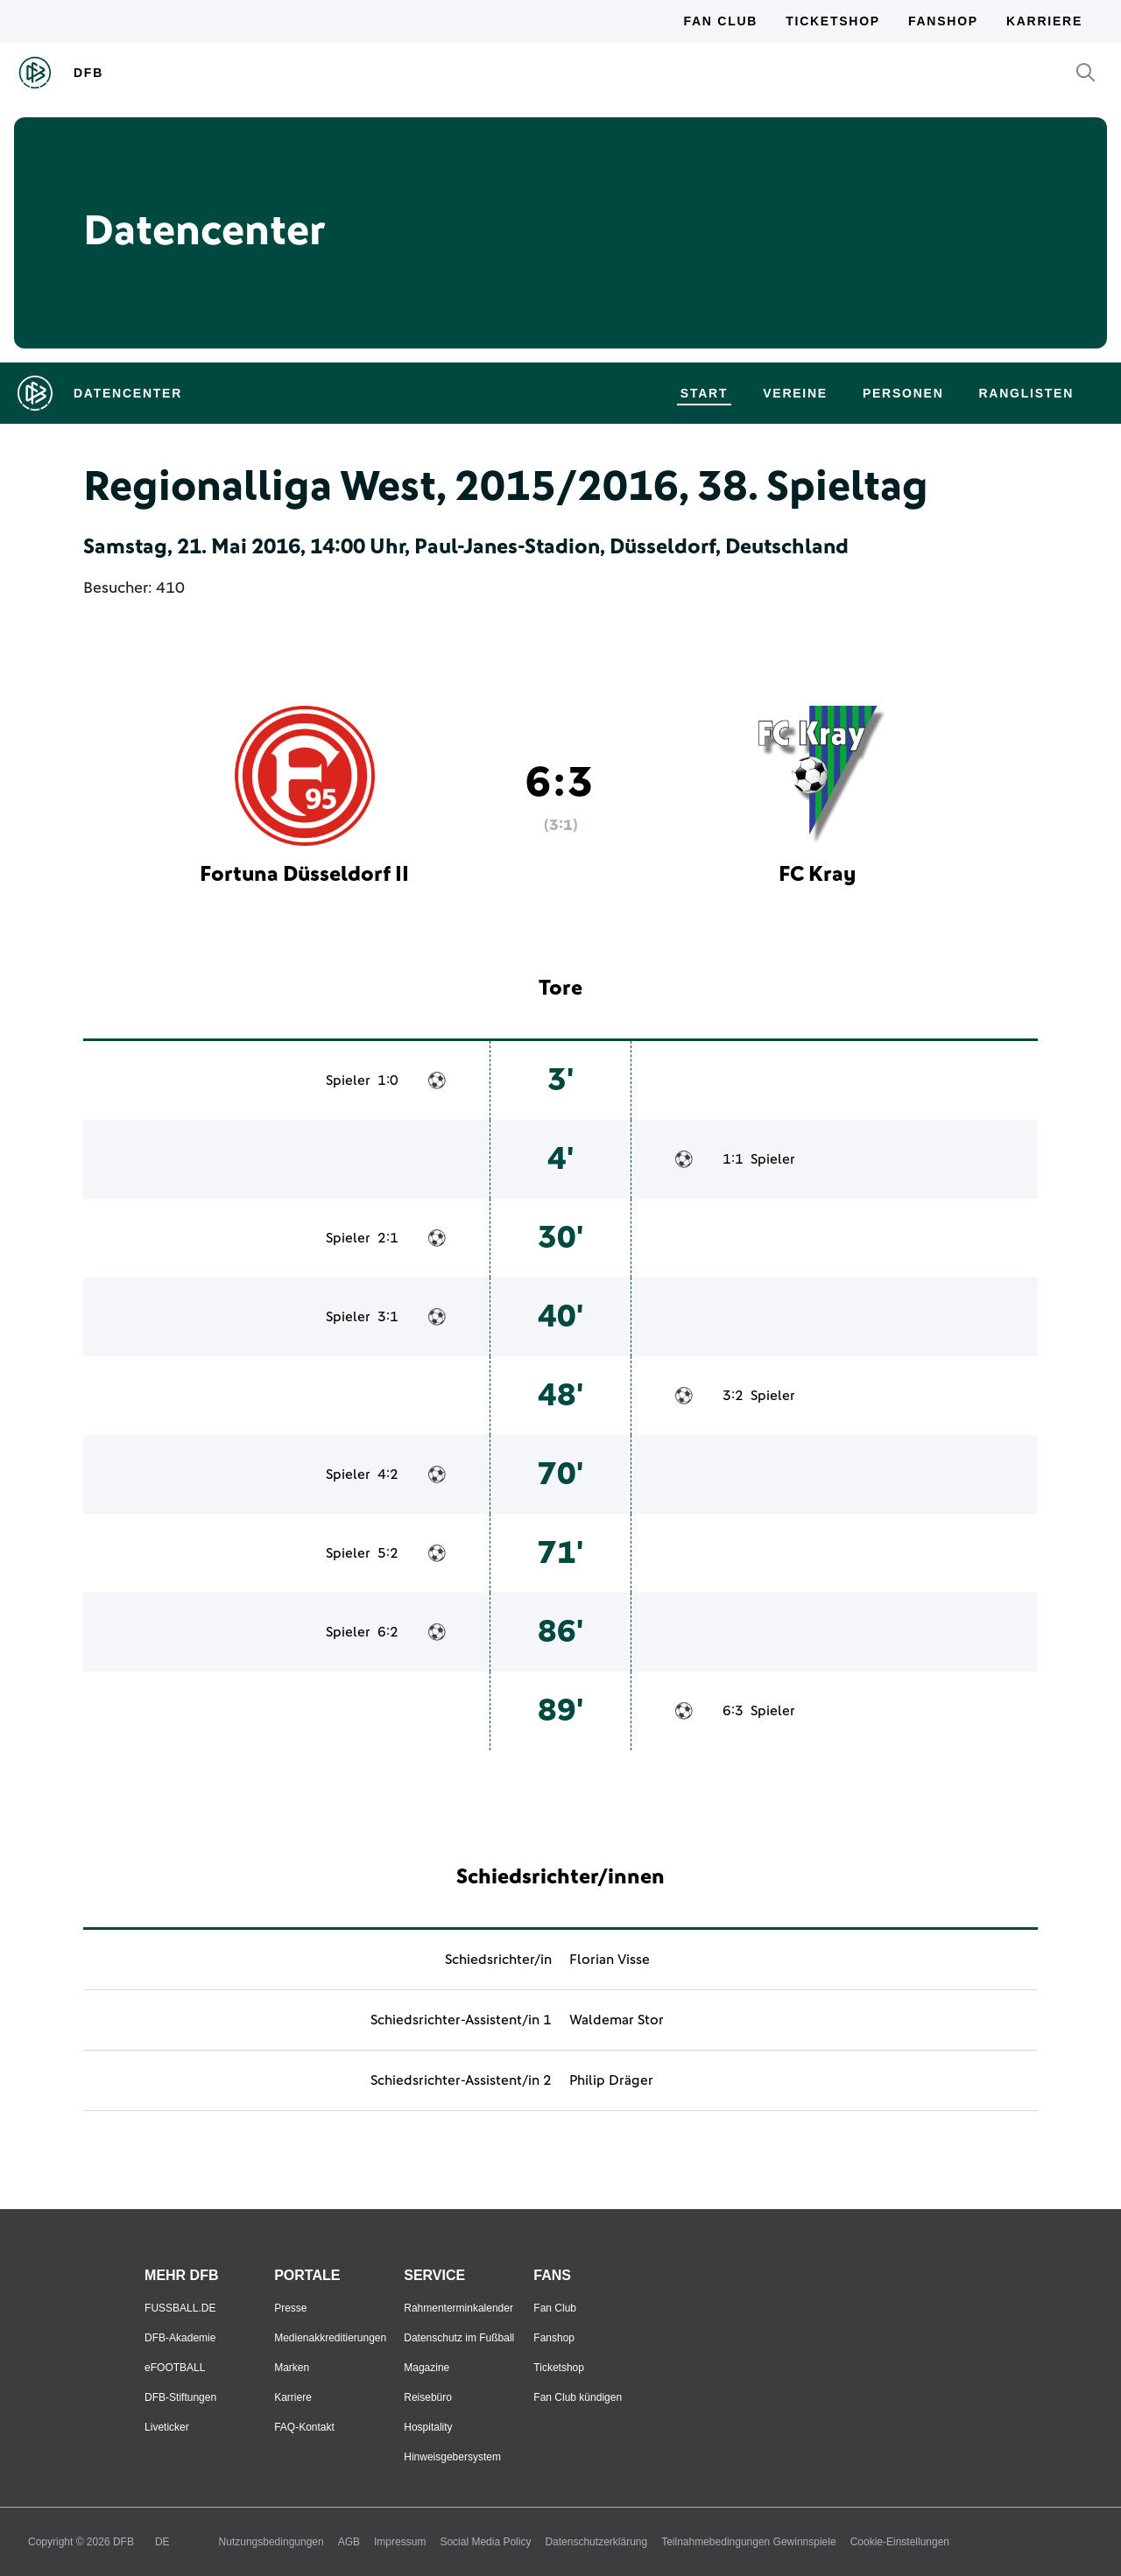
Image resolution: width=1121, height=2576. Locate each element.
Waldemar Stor (616, 2020)
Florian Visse (609, 1960)
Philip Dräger (611, 2080)
